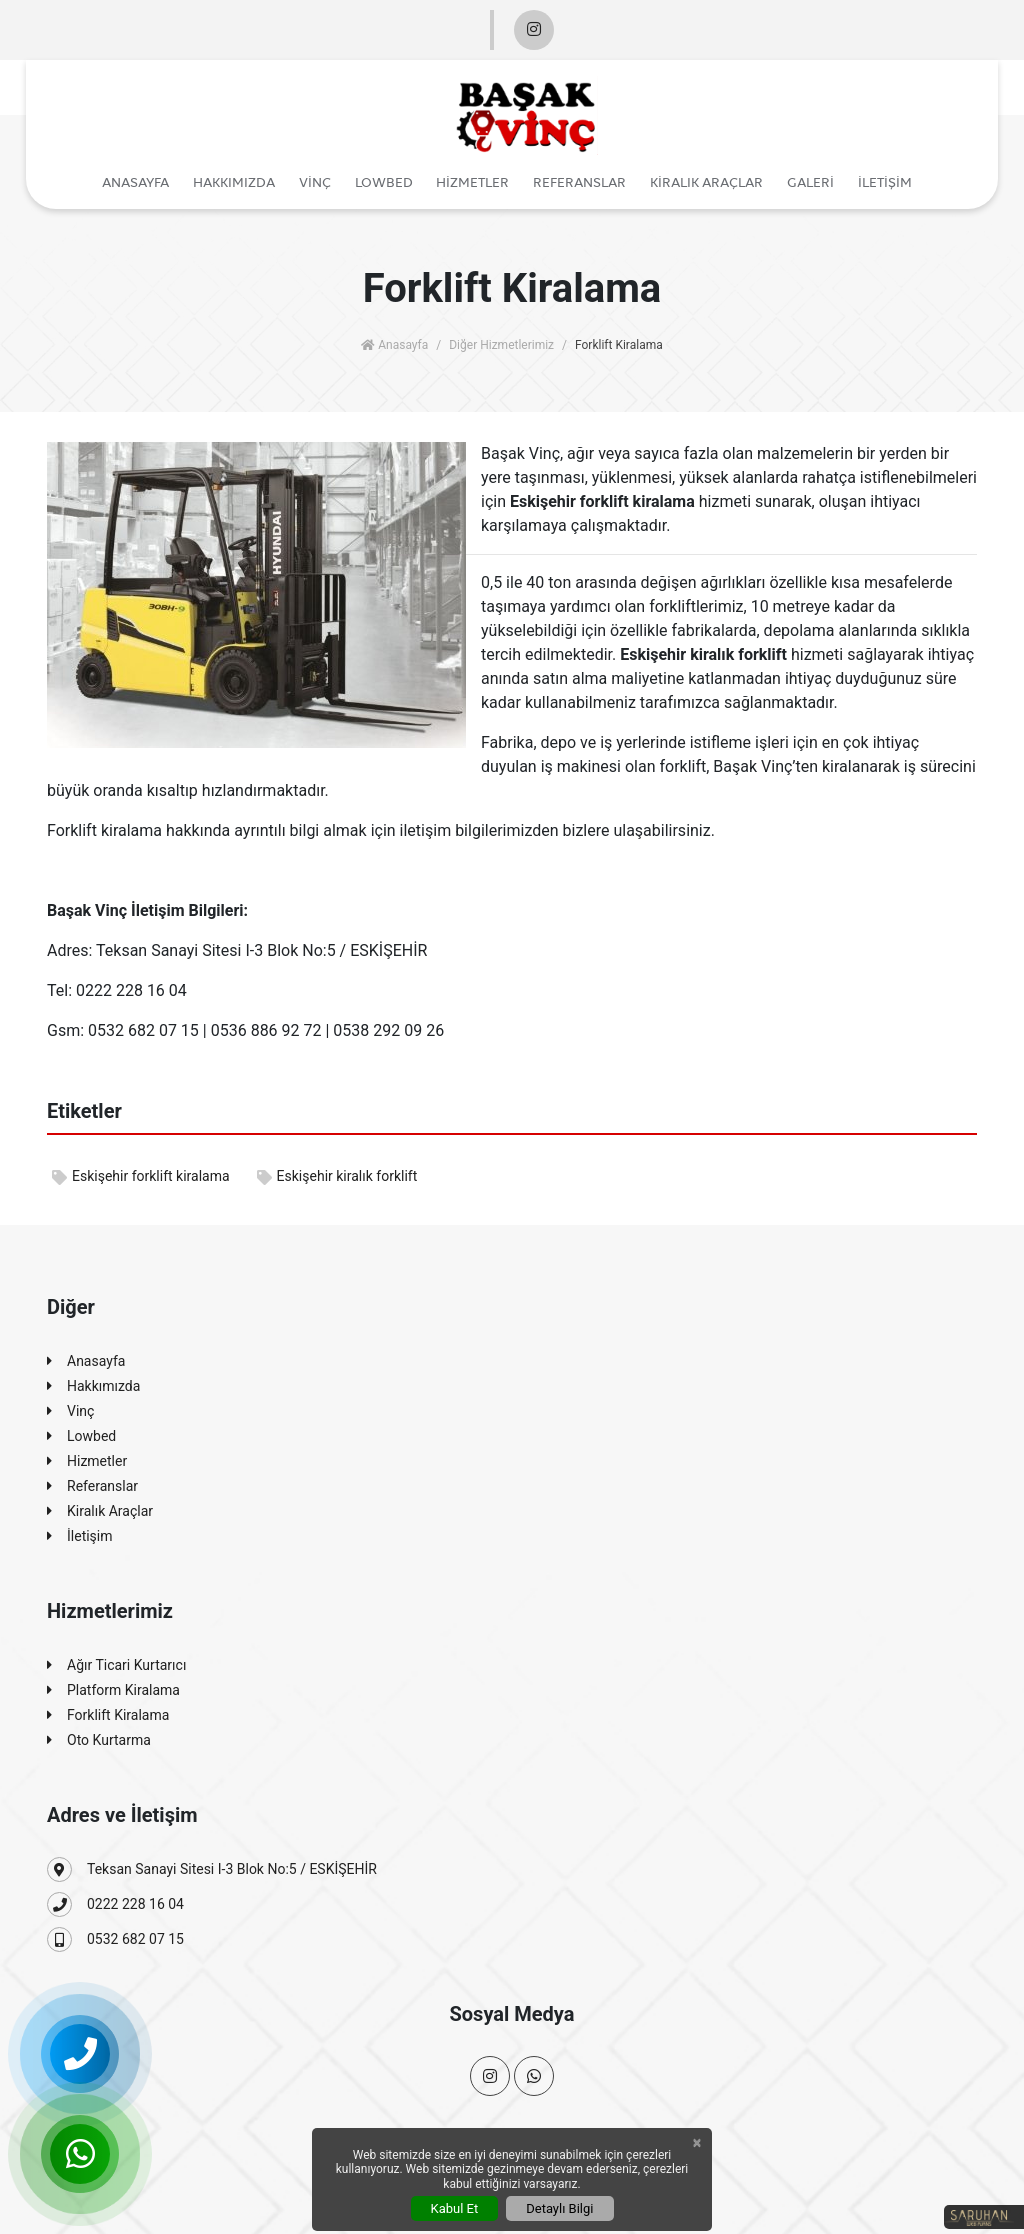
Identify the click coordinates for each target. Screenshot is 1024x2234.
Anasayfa (135, 182)
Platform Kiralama (113, 1690)
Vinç (315, 182)
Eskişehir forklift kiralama (141, 1176)
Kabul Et (455, 2208)
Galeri (810, 182)
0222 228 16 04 (115, 1904)
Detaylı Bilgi (559, 2208)
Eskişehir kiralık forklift (337, 1176)
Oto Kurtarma (99, 1740)
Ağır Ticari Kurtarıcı (116, 1665)
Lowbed (384, 182)
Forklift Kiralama (108, 1715)
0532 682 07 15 (115, 1939)
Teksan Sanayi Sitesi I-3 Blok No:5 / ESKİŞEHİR (212, 1869)
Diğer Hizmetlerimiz (501, 345)
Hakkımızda (234, 182)
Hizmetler (472, 182)
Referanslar (579, 182)
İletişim (885, 182)
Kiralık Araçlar (706, 182)
